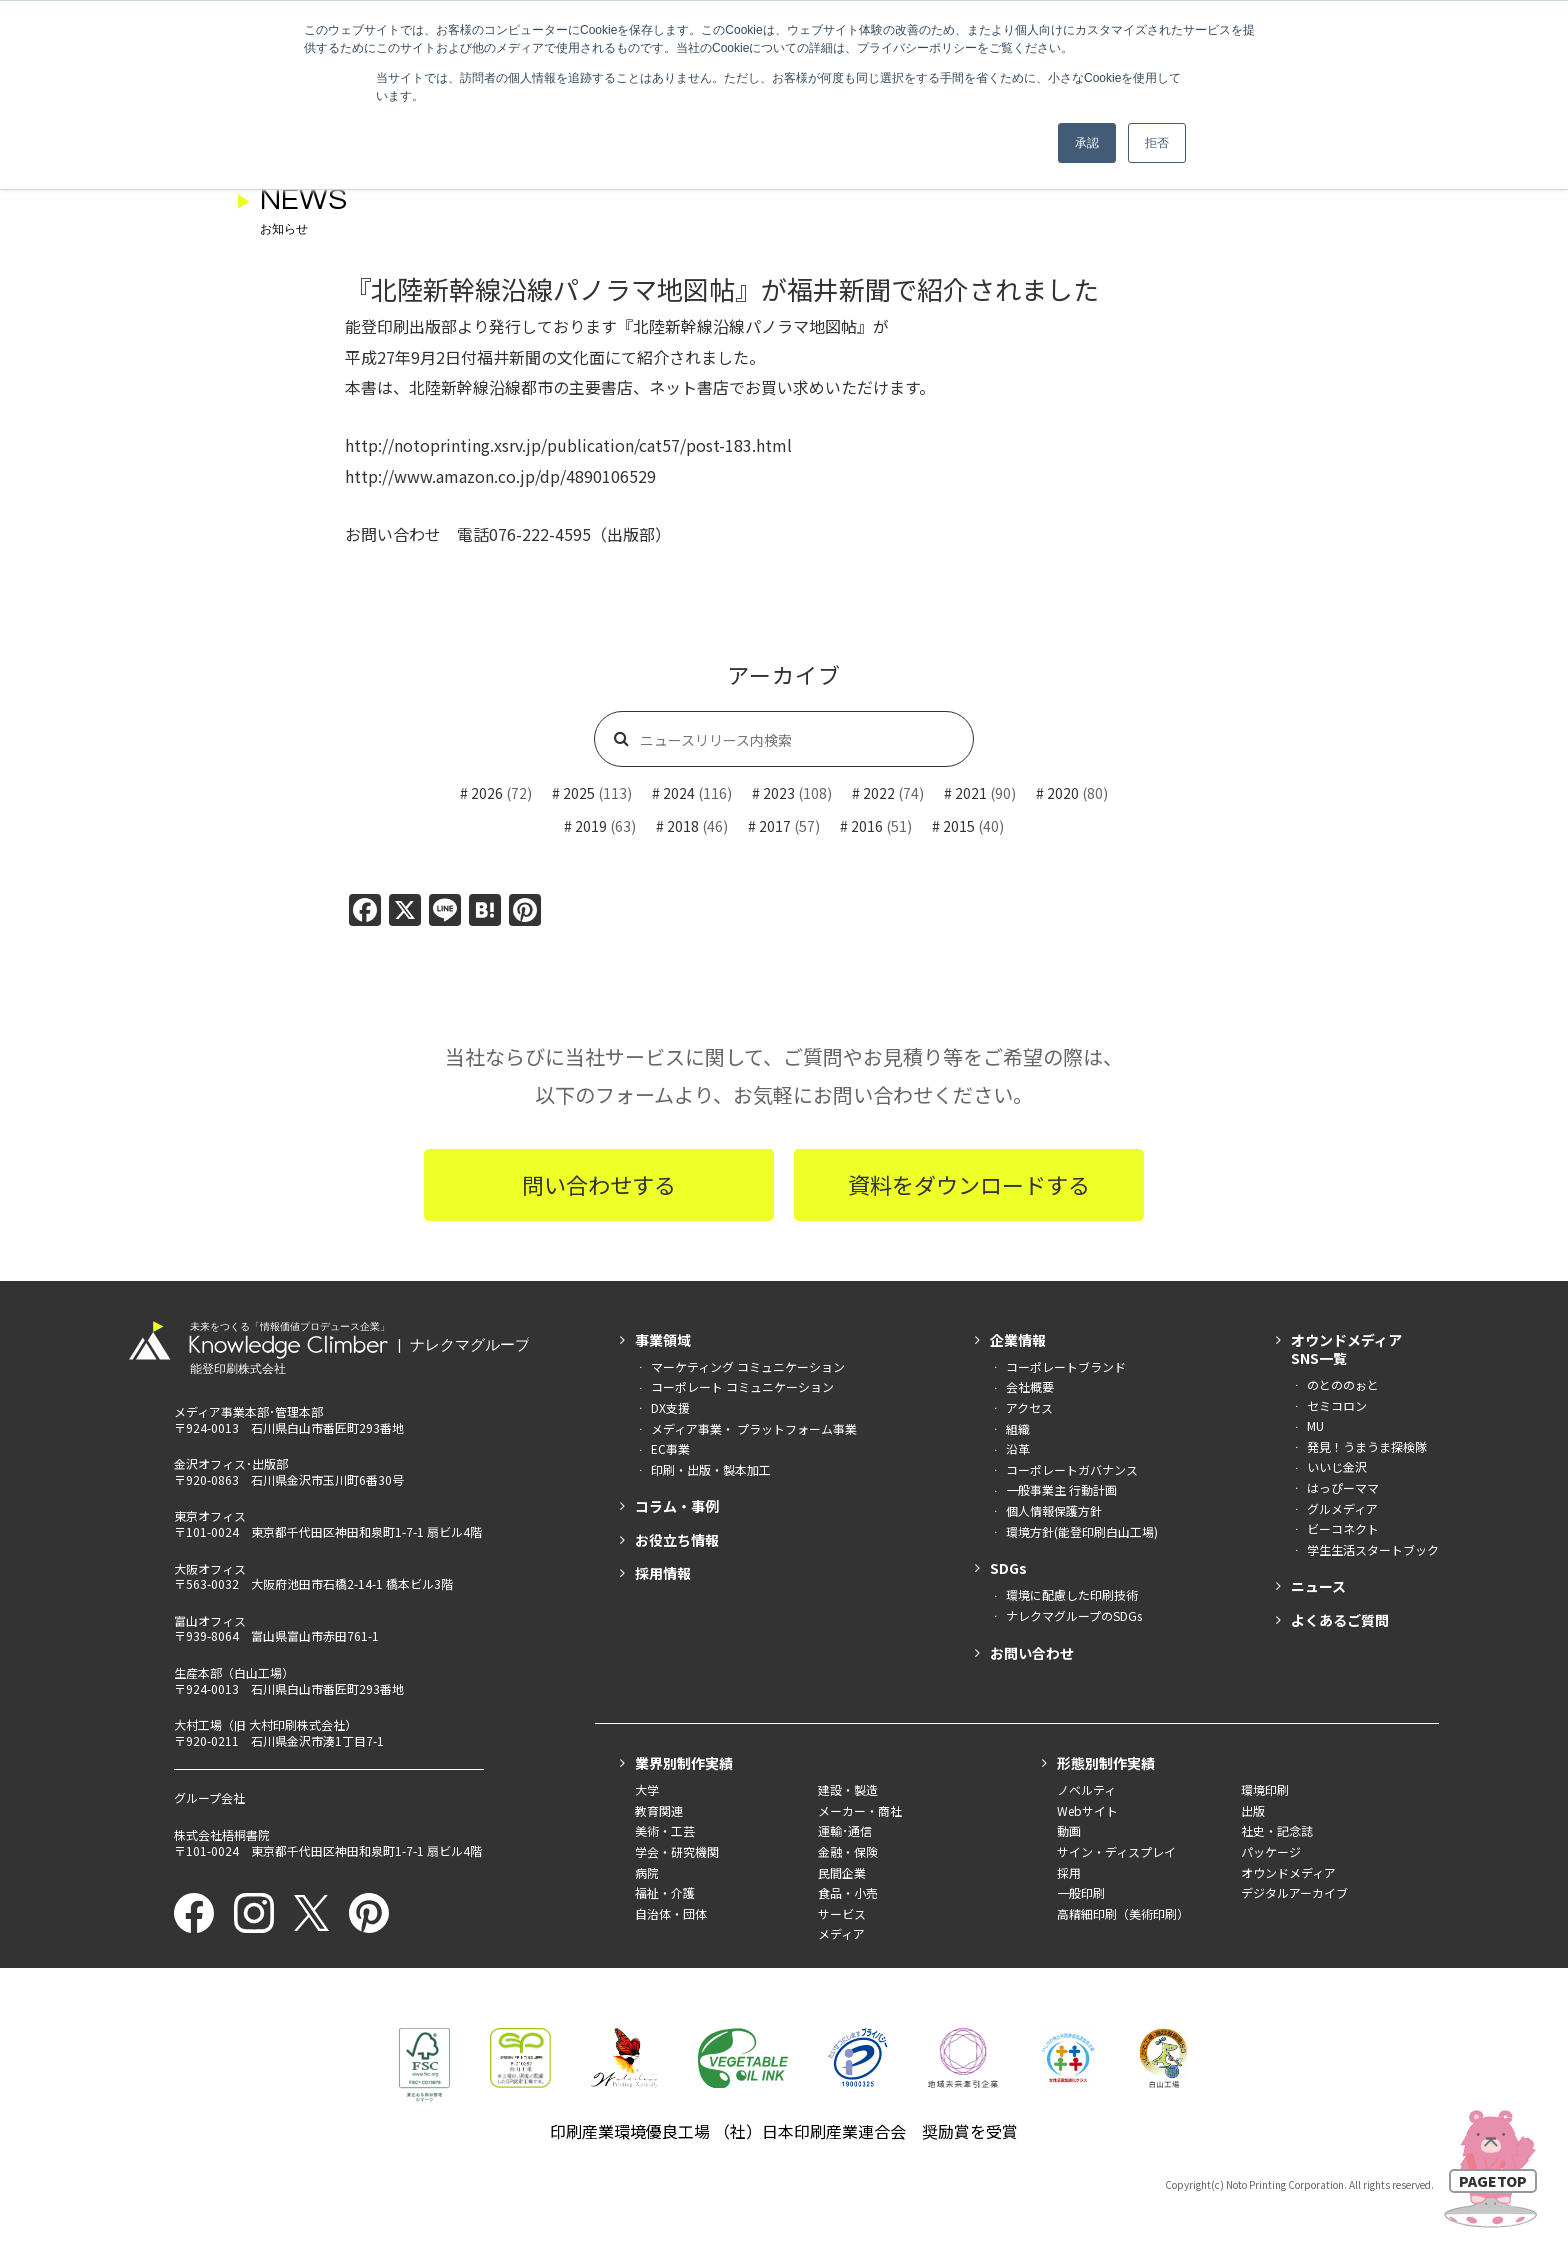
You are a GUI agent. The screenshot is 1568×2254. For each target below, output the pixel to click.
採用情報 (663, 1573)
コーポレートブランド (1066, 1366)
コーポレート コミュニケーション (742, 1386)
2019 (591, 826)
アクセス (1029, 1407)
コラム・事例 (677, 1506)
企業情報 (1018, 1340)
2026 (487, 793)
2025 (579, 793)
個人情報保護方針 (1054, 1510)
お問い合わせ (1032, 1653)
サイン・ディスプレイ (1116, 1851)
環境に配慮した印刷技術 (1072, 1594)
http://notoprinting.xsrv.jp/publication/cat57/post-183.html (568, 445)
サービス (842, 1913)
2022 (879, 793)
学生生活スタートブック (1373, 1549)
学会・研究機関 (677, 1851)
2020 (1063, 793)
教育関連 (659, 1810)
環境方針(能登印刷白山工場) (1082, 1531)
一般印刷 (1081, 1892)
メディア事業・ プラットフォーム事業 (754, 1428)
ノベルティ (1086, 1789)
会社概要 (1030, 1386)
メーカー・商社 (860, 1810)
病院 (647, 1872)
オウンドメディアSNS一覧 (1346, 1349)
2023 (779, 793)
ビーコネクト (1343, 1528)
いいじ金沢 (1337, 1466)
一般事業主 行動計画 (1061, 1489)
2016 (867, 826)
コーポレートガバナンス (1072, 1469)
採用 (1069, 1872)
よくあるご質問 (1340, 1620)
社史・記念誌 (1277, 1830)
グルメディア (1342, 1508)
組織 (1018, 1428)
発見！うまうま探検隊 (1367, 1446)
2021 (971, 793)
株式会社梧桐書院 (222, 1834)
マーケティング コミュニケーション (748, 1366)
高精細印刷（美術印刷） (1123, 1913)
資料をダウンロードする (969, 1184)
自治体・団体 (671, 1913)
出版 (1253, 1810)
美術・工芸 (665, 1830)
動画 (1069, 1830)
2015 (959, 826)
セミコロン (1337, 1405)
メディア (841, 1933)
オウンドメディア (1288, 1872)
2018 (683, 826)
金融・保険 (848, 1851)
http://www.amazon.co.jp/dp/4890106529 (500, 476)
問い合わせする (599, 1184)
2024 (679, 793)
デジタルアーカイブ (1294, 1892)
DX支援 (670, 1407)
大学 (647, 1789)
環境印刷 (1265, 1789)
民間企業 (842, 1872)
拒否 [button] (1157, 143)
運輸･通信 (845, 1830)
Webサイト (1087, 1810)
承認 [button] (1087, 143)
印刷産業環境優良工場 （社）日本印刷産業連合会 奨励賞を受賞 (784, 2131)
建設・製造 (848, 1789)
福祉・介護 (665, 1892)
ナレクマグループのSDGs (1074, 1615)
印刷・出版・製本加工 (711, 1469)
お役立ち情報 (677, 1540)
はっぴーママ (1343, 1487)
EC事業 (670, 1448)
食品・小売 (848, 1892)
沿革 (1018, 1448)
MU (1315, 1425)
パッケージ (1271, 1851)
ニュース (1318, 1586)
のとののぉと (1343, 1384)
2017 (775, 826)
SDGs (1008, 1568)
